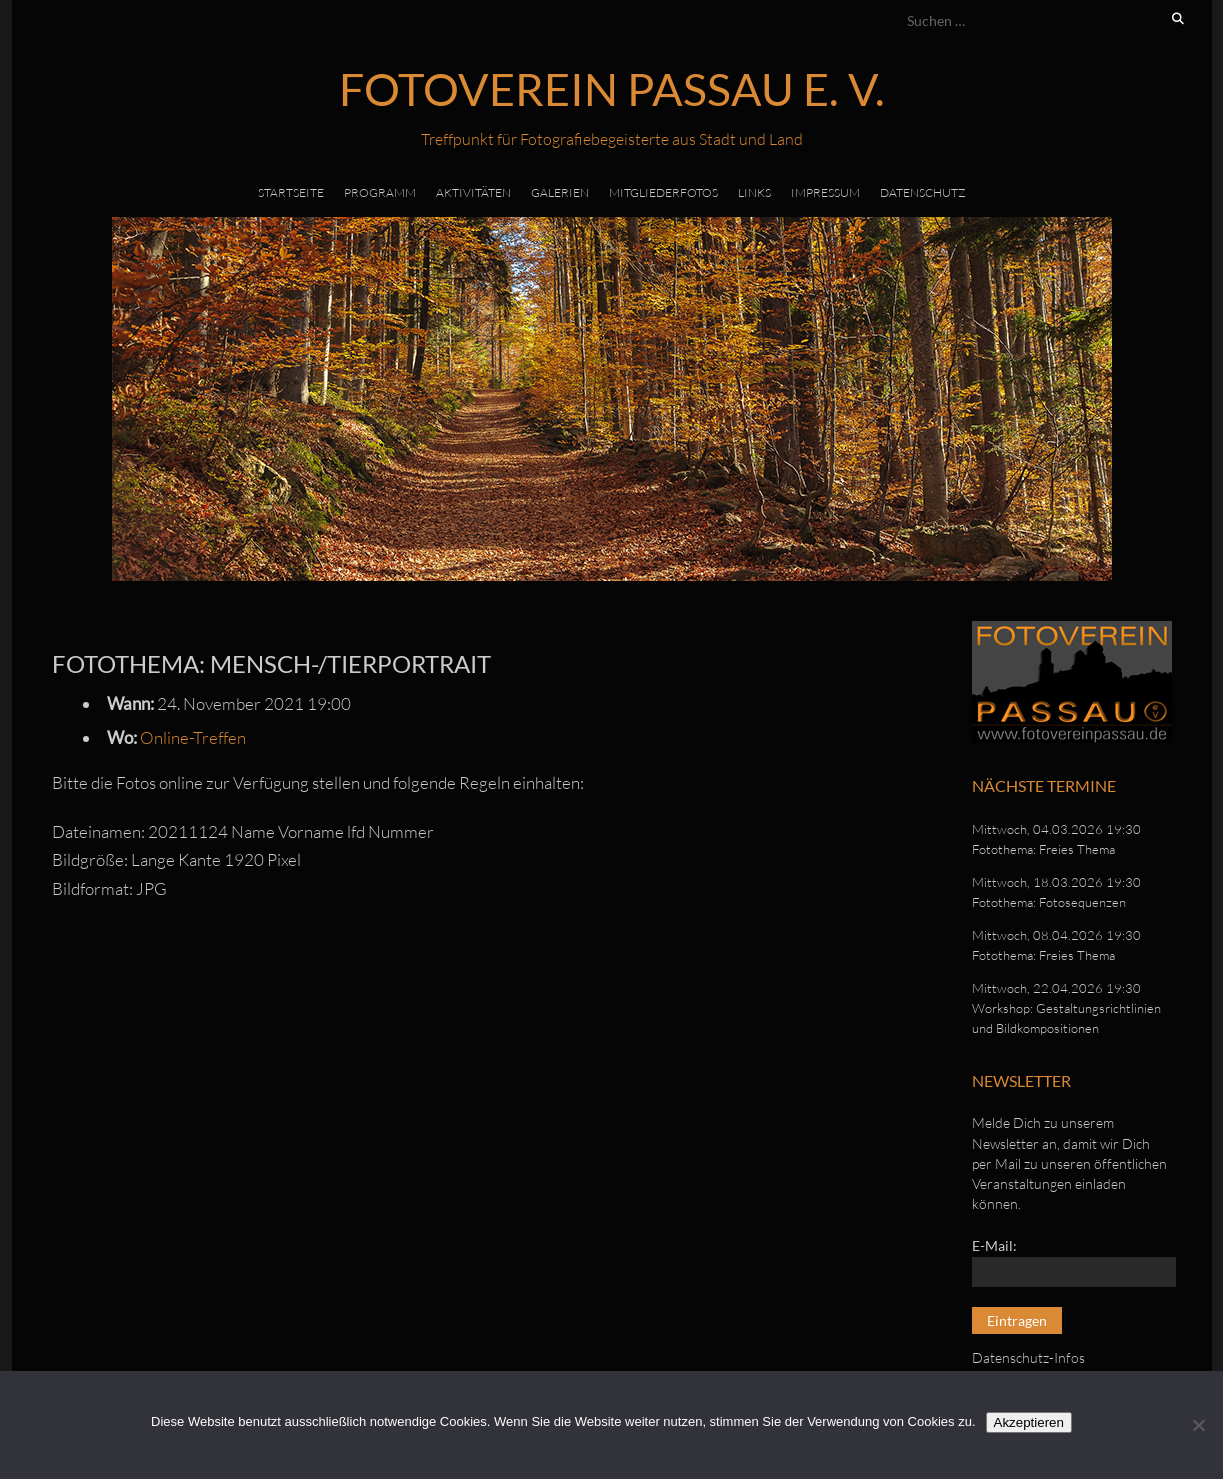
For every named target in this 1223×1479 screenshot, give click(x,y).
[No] (1198, 1425)
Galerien (560, 192)
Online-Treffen (193, 737)
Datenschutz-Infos (1028, 1357)
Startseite (291, 192)
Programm (380, 192)
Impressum (825, 192)
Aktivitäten (473, 192)
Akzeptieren (1029, 1422)
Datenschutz (923, 192)
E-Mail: (994, 1245)
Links (754, 192)
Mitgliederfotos (663, 192)
